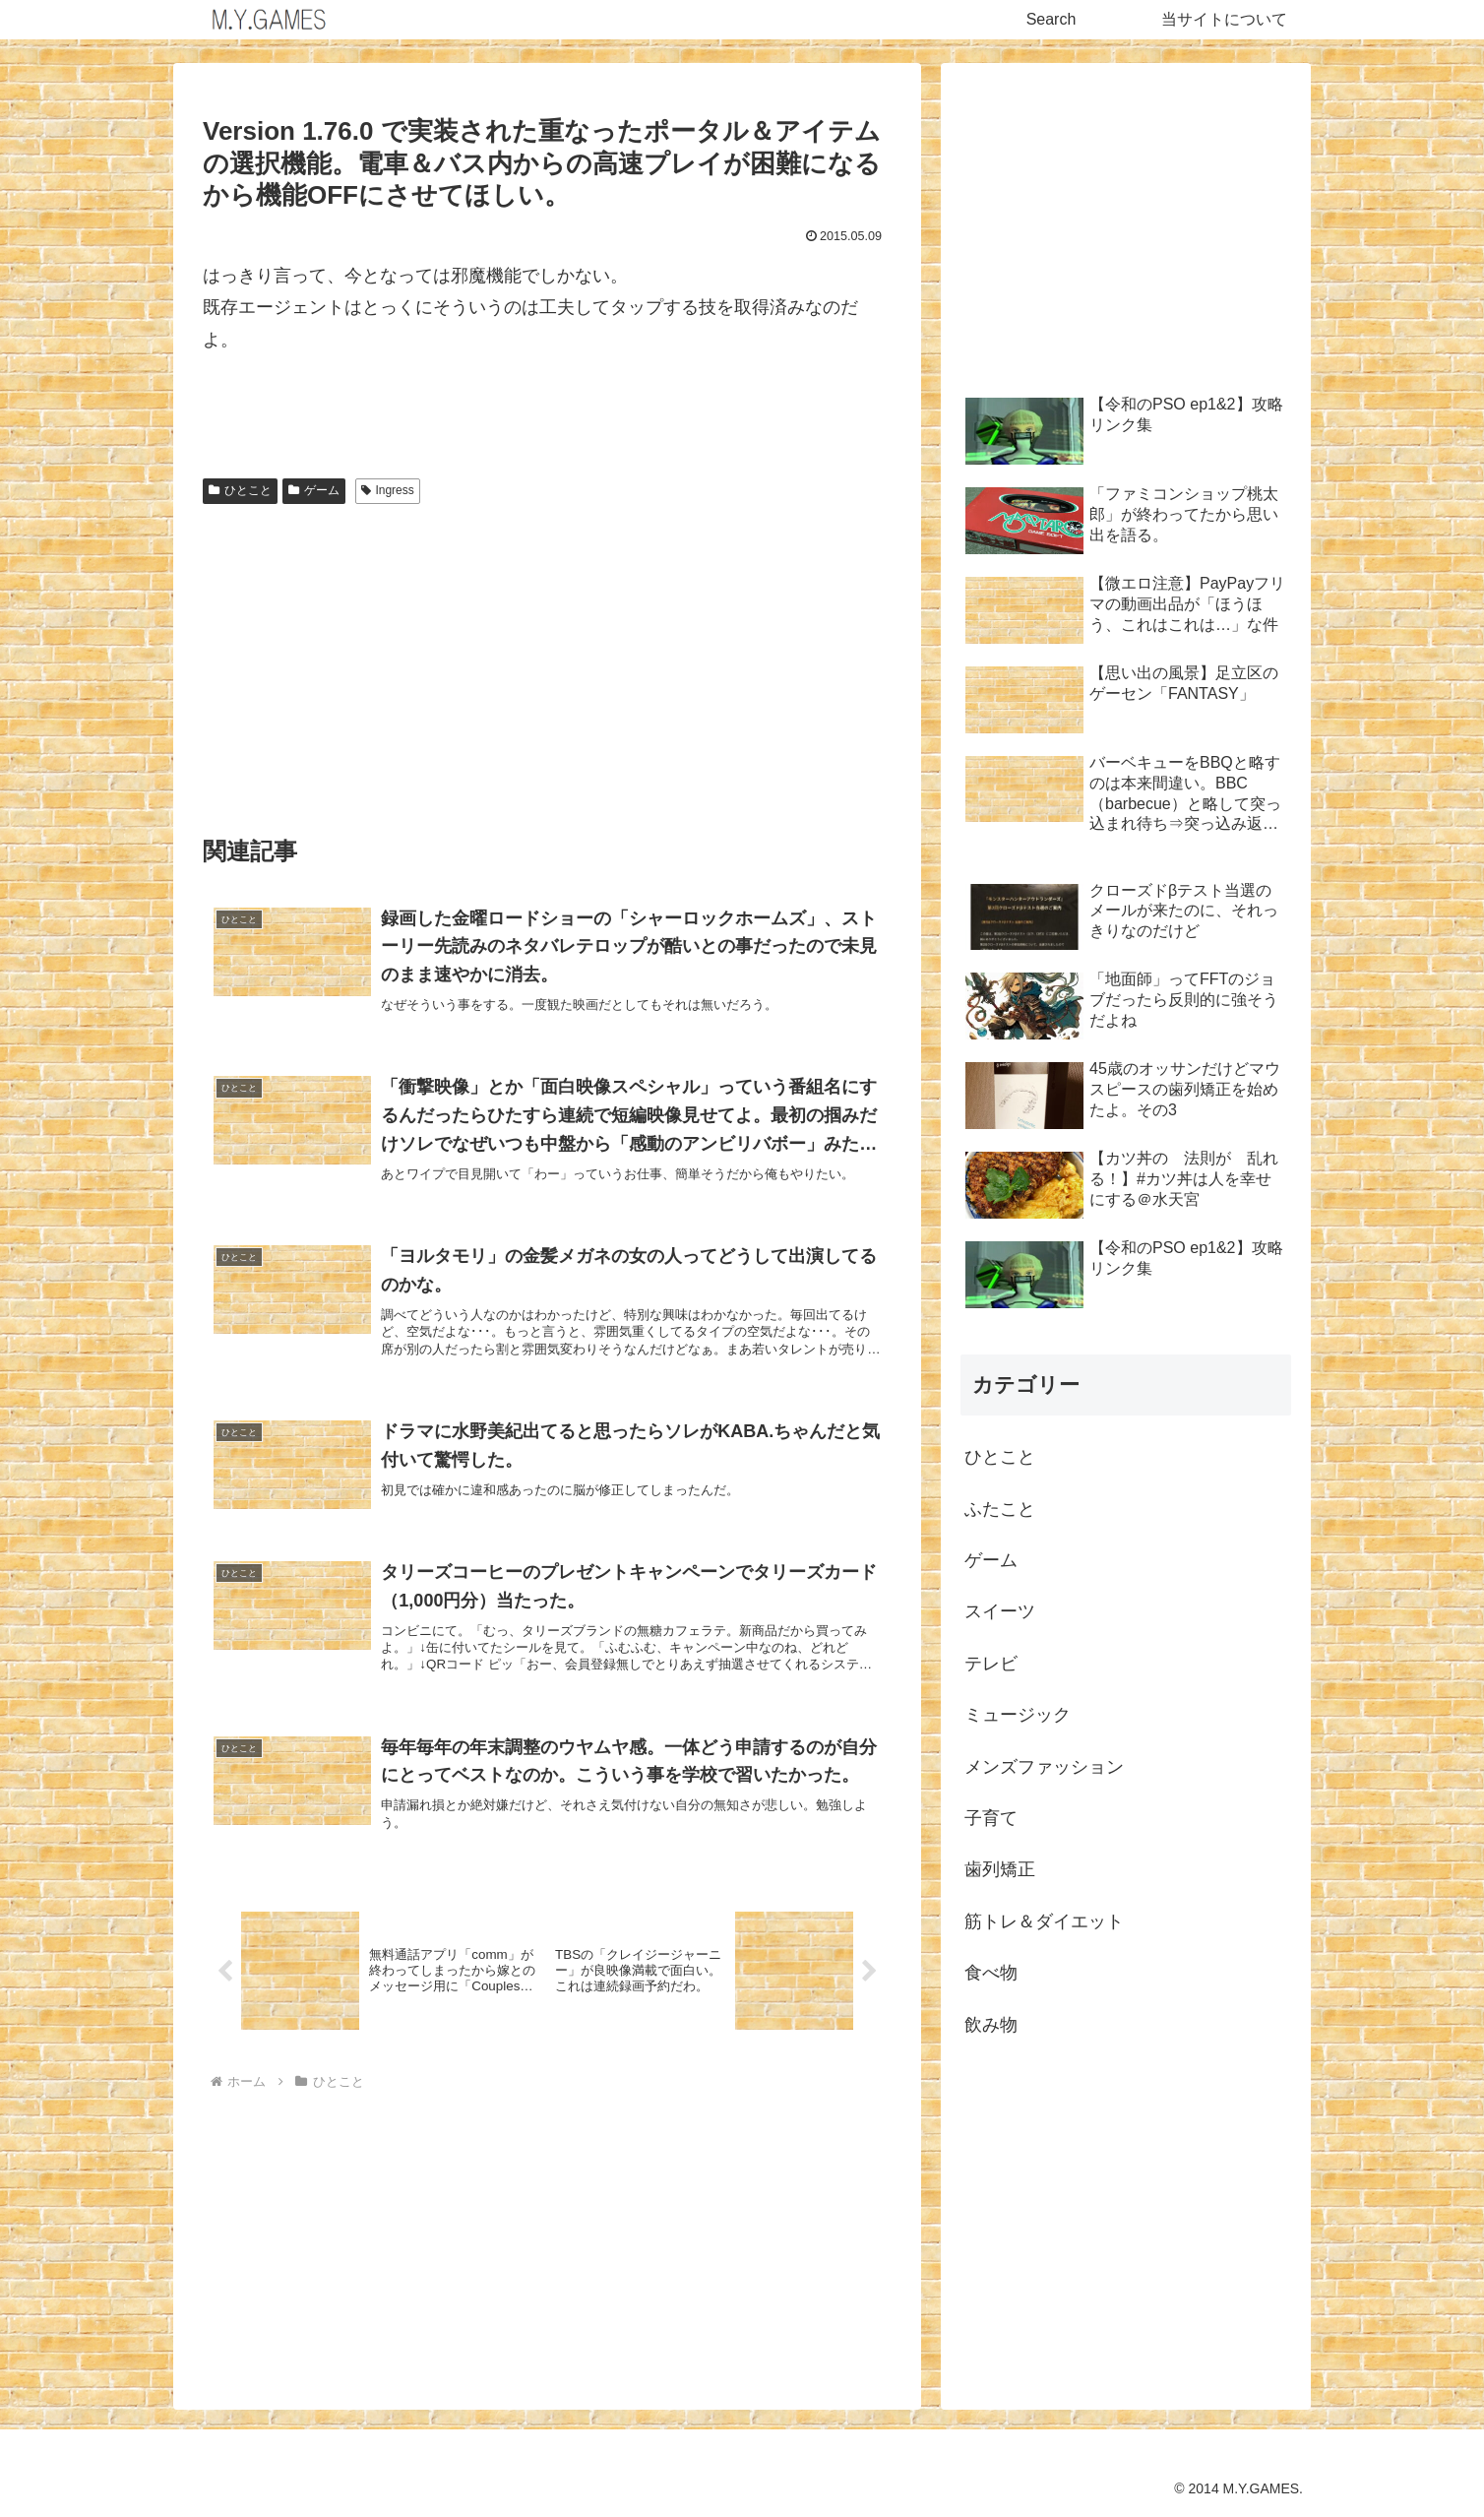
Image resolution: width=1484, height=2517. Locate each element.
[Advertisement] (547, 659)
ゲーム (314, 490)
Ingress (387, 490)
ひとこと (240, 490)
